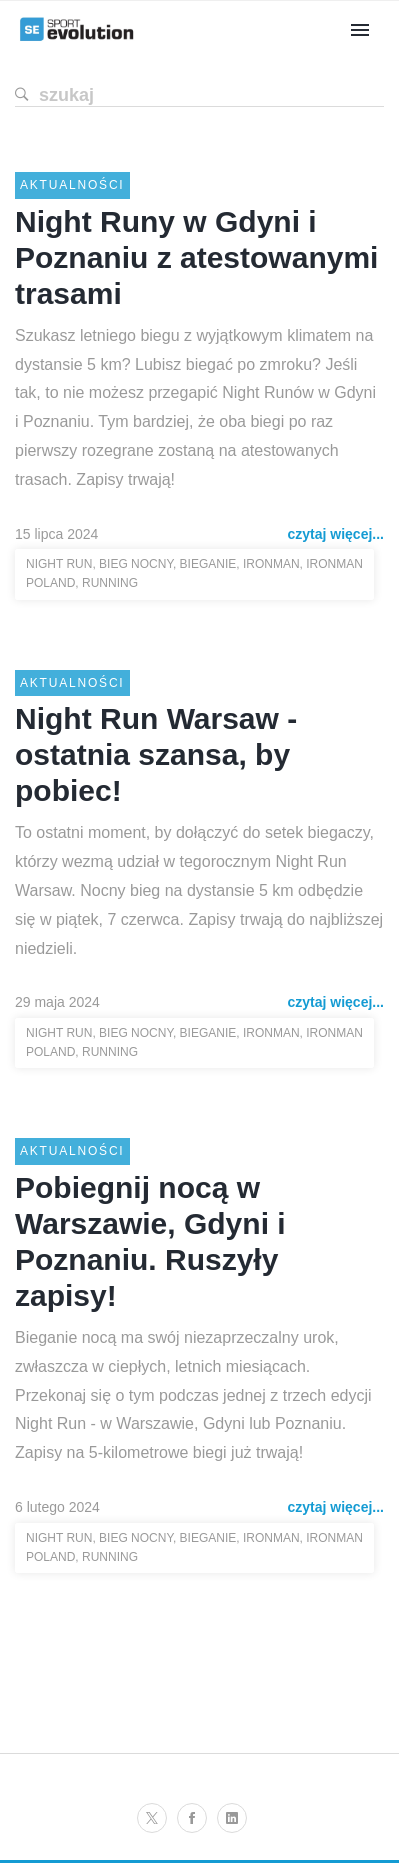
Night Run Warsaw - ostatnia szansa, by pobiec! (156, 754)
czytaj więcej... (336, 534)
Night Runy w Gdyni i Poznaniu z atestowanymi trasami (196, 257)
